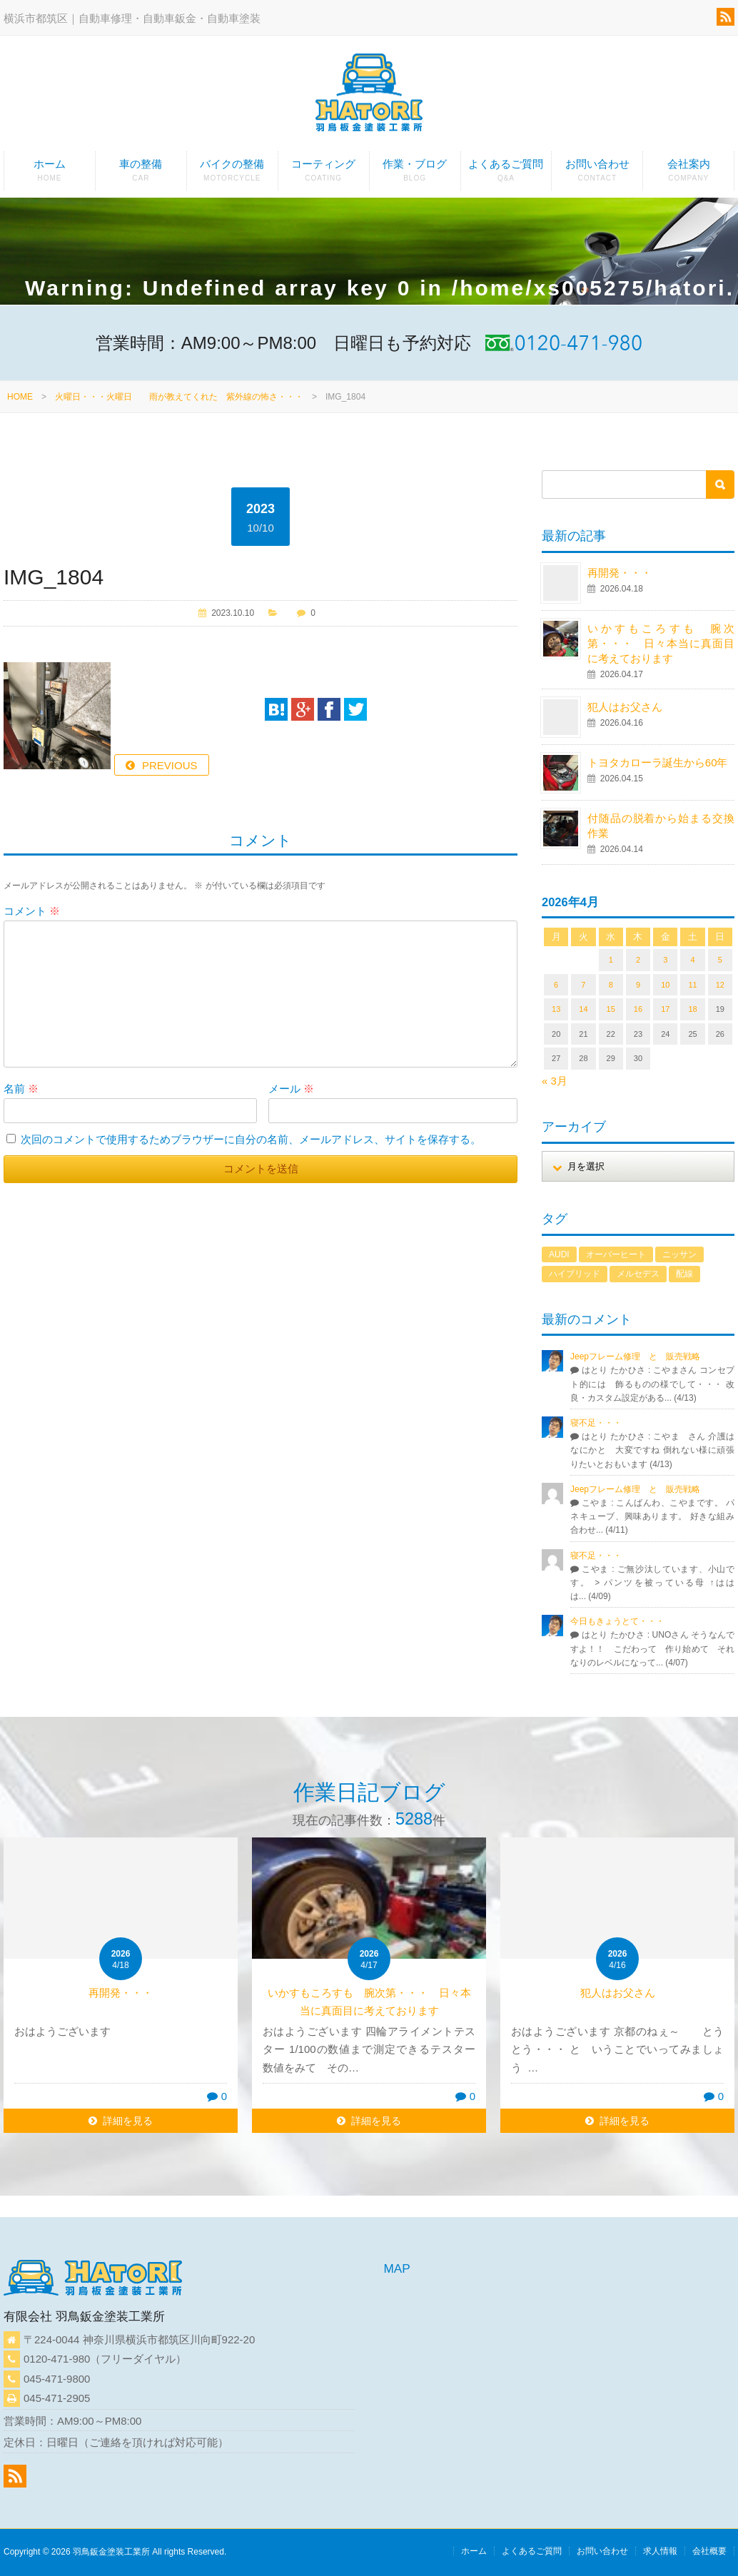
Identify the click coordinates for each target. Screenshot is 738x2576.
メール (291, 1088)
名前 (21, 1088)
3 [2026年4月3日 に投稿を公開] (665, 959)
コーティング (323, 174)
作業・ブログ (415, 174)
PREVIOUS (170, 765)
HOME (20, 397)
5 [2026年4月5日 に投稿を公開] (720, 959)
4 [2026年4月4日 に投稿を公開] (692, 959)
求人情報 (660, 2551)
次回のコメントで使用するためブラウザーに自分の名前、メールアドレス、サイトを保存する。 (251, 1139)
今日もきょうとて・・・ (617, 1621)
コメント (32, 911)
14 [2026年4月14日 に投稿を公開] (583, 1009)
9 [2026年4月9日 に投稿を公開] (638, 984)
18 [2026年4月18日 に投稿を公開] (692, 1009)
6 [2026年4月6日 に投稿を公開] (556, 984)
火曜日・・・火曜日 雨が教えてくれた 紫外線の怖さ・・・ (179, 397)
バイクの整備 (232, 174)
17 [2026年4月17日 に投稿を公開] (665, 1009)
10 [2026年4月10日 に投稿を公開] (665, 984)
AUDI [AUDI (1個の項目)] (559, 1254)
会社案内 (688, 174)
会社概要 (709, 2551)
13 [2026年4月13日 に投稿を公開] (556, 1009)
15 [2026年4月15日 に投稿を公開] (611, 1009)
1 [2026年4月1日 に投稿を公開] (611, 959)
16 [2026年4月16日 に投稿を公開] (638, 1009)
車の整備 (141, 174)
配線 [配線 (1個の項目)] (684, 1274)
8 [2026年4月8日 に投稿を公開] (611, 984)
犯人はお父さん (624, 707)
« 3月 (554, 1081)
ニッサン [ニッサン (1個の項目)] (679, 1254)
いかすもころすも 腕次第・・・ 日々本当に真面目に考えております (660, 643)
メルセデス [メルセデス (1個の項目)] (638, 1274)
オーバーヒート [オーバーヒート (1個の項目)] (616, 1254)
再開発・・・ (619, 573)
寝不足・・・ (596, 1423)
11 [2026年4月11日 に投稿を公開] (692, 984)
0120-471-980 (57, 2359)
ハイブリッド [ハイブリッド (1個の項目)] (574, 1274)
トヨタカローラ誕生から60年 (657, 762)
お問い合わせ (597, 174)
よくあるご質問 (506, 174)
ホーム (49, 174)
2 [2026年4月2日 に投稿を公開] (638, 959)
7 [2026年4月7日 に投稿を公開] (583, 984)
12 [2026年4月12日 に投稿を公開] (720, 984)
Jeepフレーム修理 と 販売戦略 (639, 1356)
